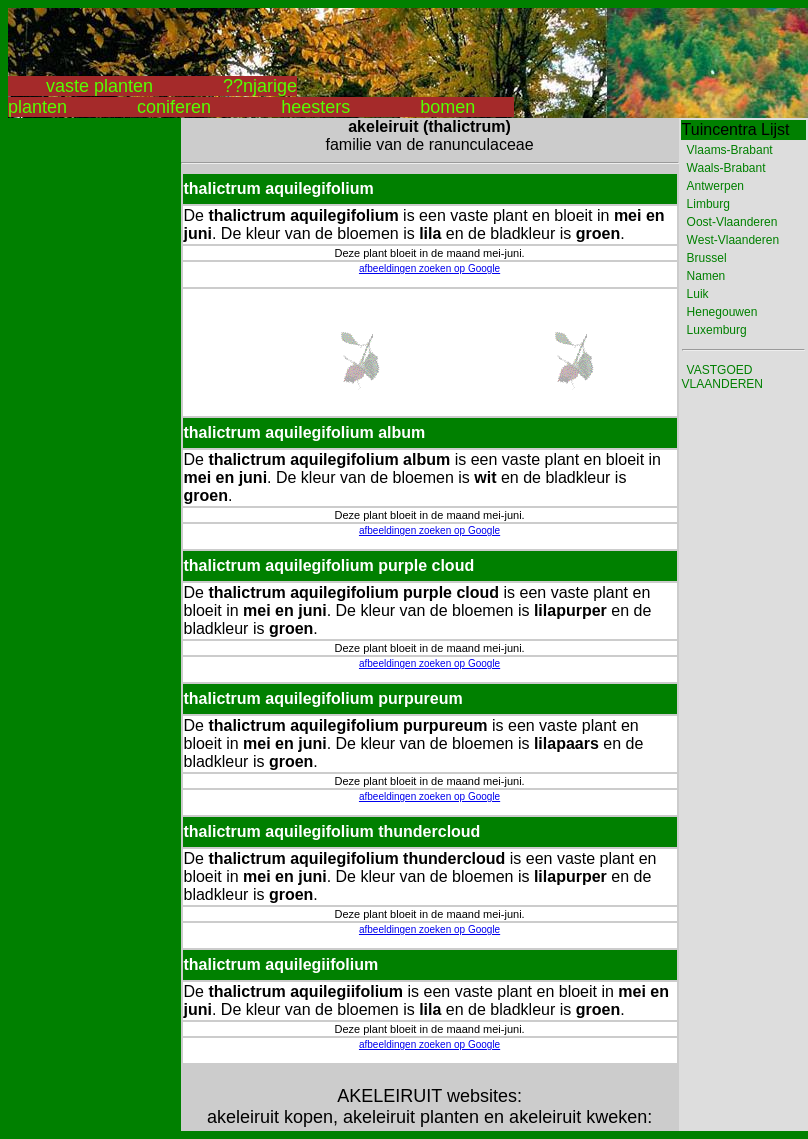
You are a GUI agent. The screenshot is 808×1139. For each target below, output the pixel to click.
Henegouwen (722, 312)
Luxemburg (717, 330)
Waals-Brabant (726, 168)
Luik (698, 294)
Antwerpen (715, 186)
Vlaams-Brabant (730, 150)
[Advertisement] (88, 418)
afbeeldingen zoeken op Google (429, 268)
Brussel (707, 258)
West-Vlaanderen (733, 240)
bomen (447, 107)
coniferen (174, 107)
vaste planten (99, 86)
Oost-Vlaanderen (732, 222)
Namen (706, 276)
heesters (315, 107)
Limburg (708, 204)
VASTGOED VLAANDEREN (722, 377)
